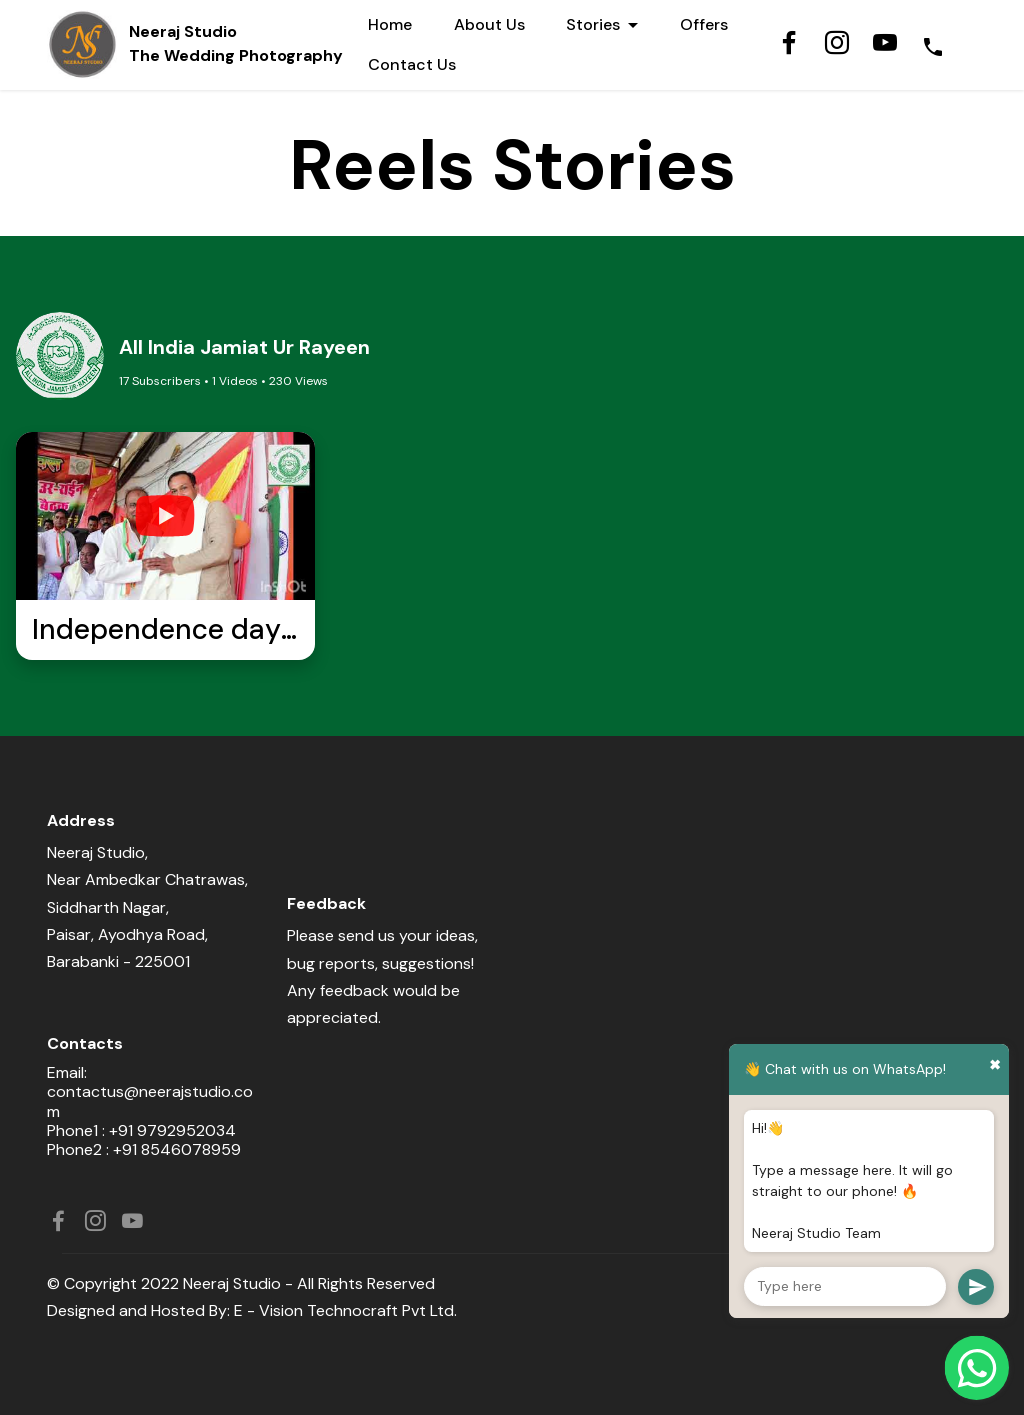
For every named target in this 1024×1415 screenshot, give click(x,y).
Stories (593, 24)
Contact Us (412, 64)
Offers (704, 24)
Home (390, 24)
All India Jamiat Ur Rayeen (244, 347)
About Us (489, 24)
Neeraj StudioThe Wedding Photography (238, 43)
